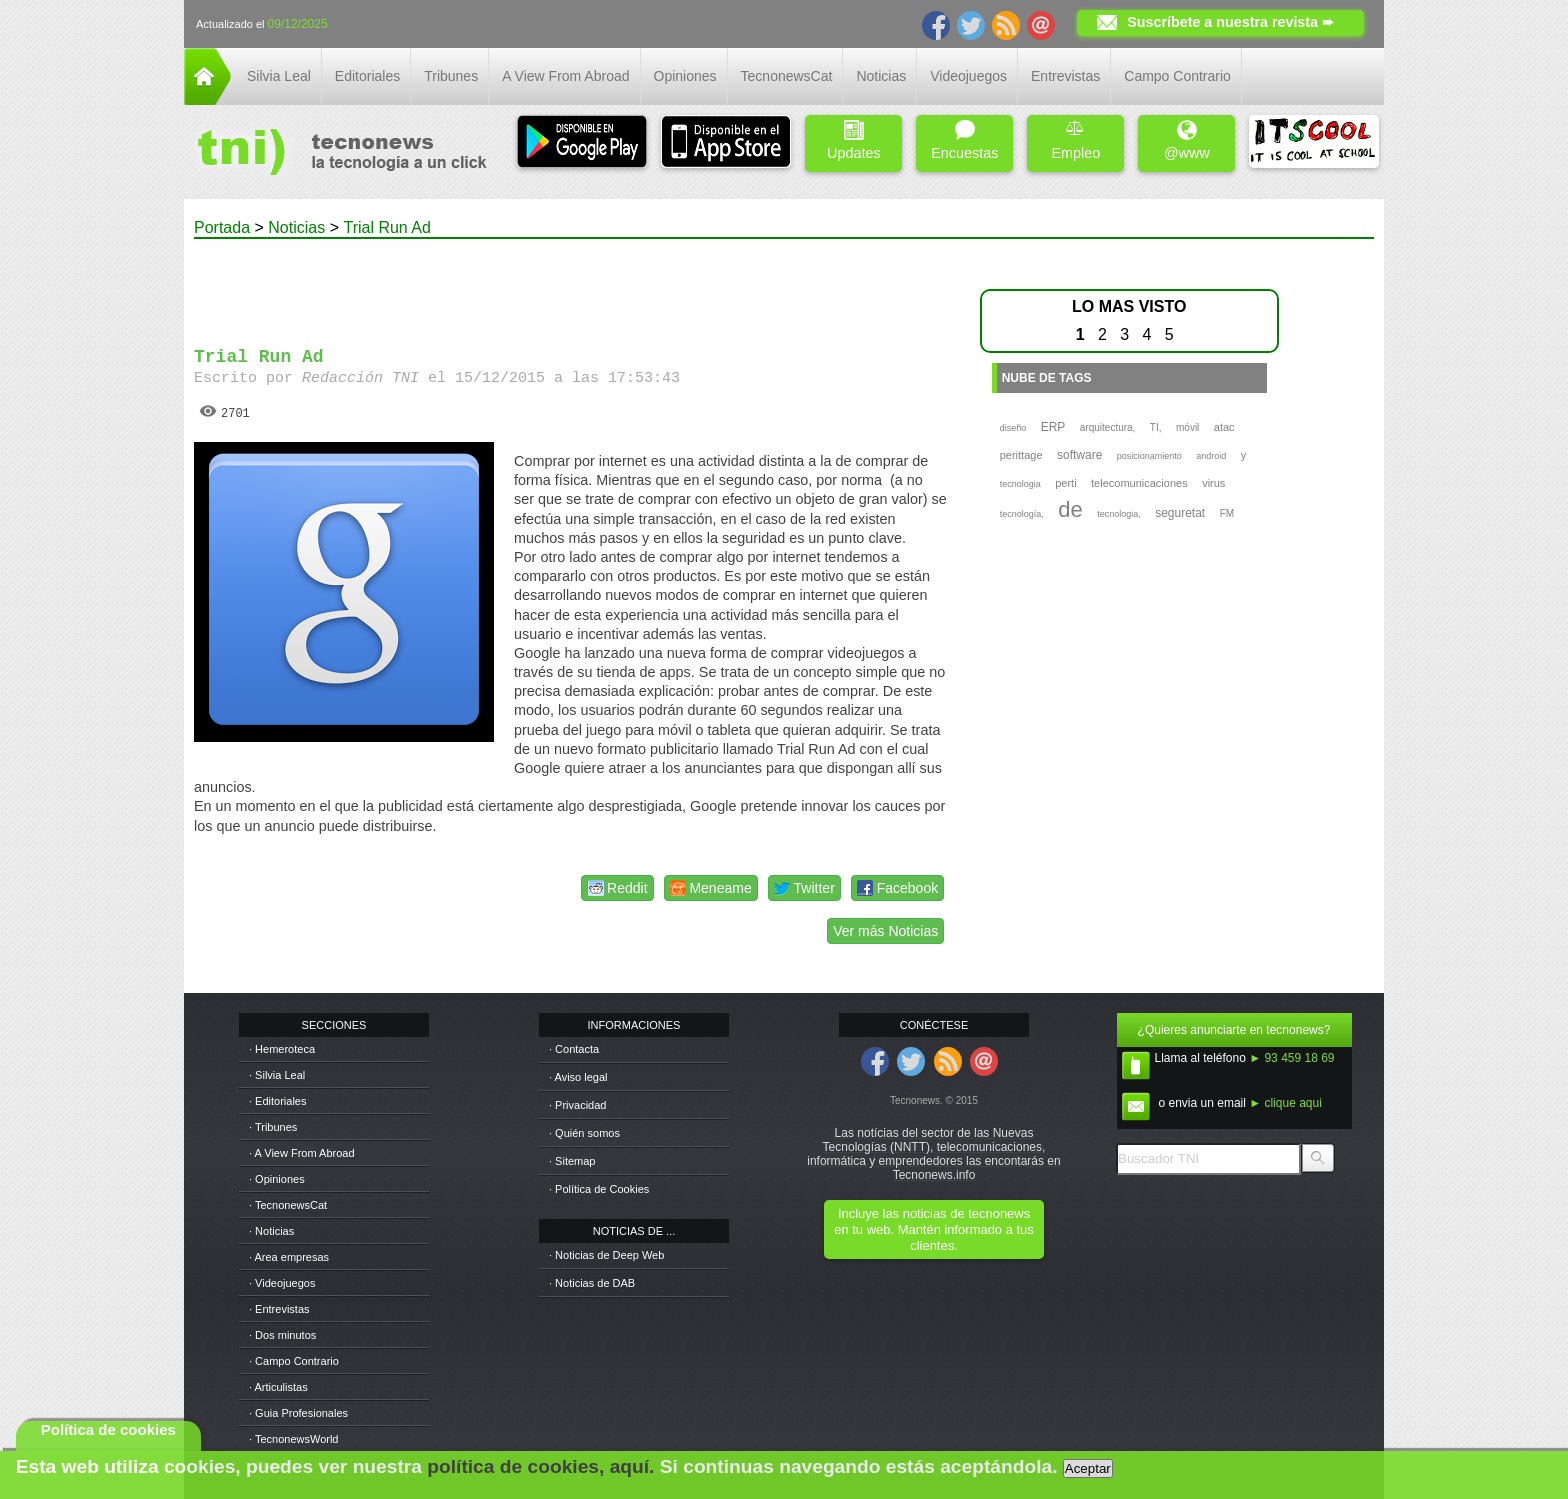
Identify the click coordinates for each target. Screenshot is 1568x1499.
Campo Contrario (1177, 76)
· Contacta (574, 1049)
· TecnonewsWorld (293, 1439)
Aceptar (1088, 1468)
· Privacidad (577, 1105)
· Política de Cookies (599, 1189)
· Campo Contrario (294, 1361)
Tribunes (451, 76)
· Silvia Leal (277, 1075)
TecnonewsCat (787, 76)
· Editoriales (277, 1101)
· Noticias (271, 1231)
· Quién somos (584, 1133)
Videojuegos (968, 76)
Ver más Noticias (885, 931)
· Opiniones (277, 1179)
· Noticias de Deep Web (606, 1255)
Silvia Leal (279, 76)
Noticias (881, 76)
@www (1187, 140)
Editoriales (367, 76)
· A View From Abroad (302, 1153)
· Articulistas (278, 1387)
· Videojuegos (282, 1283)
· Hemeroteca (282, 1049)
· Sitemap (572, 1161)
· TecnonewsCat (288, 1205)
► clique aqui (1285, 1103)
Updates (854, 140)
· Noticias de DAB (592, 1283)
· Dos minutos (282, 1335)
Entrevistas (1065, 76)
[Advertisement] (572, 284)
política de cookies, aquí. (540, 1466)
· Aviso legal (578, 1077)
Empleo (1075, 140)
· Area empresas (289, 1257)
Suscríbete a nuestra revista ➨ (1230, 22)
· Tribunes (273, 1127)
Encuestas (964, 140)
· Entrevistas (279, 1309)
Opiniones (685, 76)
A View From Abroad (565, 76)
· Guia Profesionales (298, 1413)
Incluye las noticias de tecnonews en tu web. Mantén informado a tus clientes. (933, 1229)
